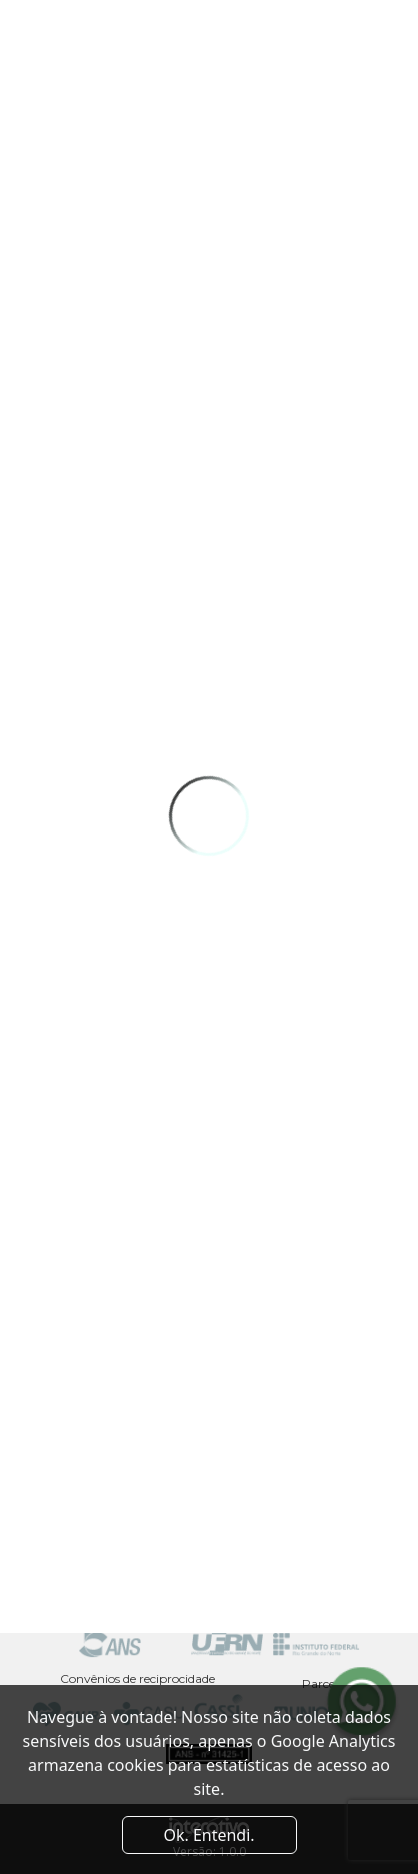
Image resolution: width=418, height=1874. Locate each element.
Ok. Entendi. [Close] (208, 1835)
